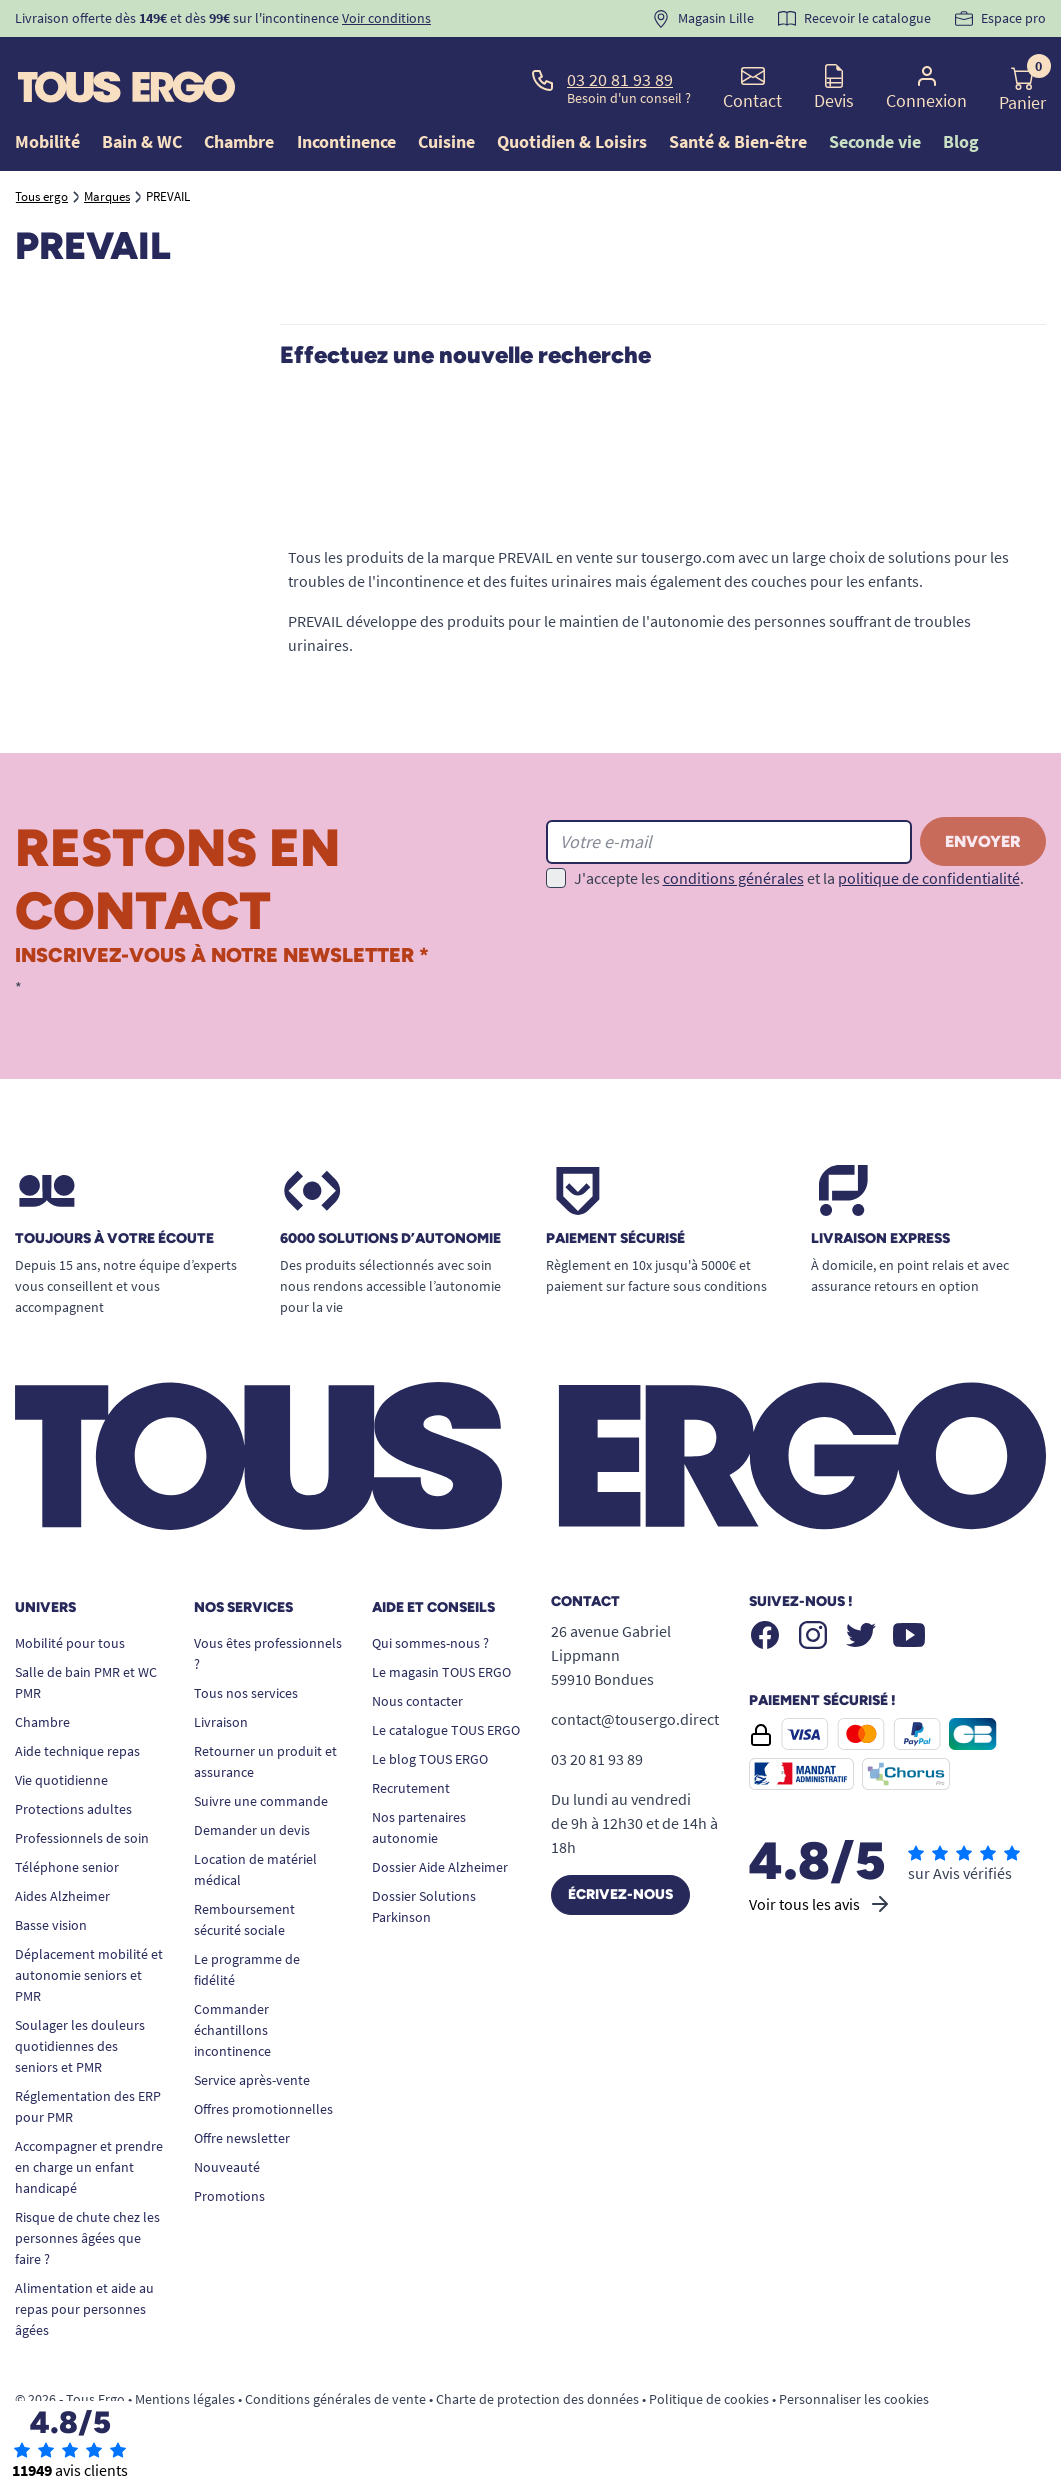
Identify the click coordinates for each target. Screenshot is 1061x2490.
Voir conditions (386, 18)
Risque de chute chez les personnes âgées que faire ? (87, 2238)
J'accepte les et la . (799, 878)
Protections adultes (73, 1809)
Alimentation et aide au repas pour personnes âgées (84, 2309)
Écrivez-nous (620, 1894)
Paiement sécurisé (615, 1239)
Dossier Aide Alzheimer (440, 1867)
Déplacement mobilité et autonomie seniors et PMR (89, 1975)
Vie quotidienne (61, 1780)
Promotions (229, 2196)
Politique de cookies (709, 2399)
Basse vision (51, 1925)
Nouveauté (227, 2167)
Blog (961, 141)
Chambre (42, 1722)
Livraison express (880, 1239)
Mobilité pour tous (70, 1643)
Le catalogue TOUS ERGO (446, 1730)
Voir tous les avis (820, 1904)
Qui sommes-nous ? (430, 1643)
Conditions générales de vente (335, 2399)
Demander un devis (252, 1830)
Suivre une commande (261, 1801)
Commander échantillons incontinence (232, 2030)
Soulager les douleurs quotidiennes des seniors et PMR (80, 2046)
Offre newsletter (242, 2138)
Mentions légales (185, 2399)
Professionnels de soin (82, 1838)
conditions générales (733, 878)
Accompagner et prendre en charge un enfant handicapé (89, 2167)
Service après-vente (252, 2080)
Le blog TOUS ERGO (430, 1759)
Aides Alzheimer (62, 1896)
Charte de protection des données (537, 2399)
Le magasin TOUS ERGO (441, 1672)
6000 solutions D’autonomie (390, 1239)
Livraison (221, 1722)
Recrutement (411, 1788)
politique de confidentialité (929, 878)
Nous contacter (417, 1701)
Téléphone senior (67, 1867)
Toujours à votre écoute (114, 1239)
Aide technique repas (77, 1751)
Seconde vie (875, 141)
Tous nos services (246, 1693)
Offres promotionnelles (263, 2109)
